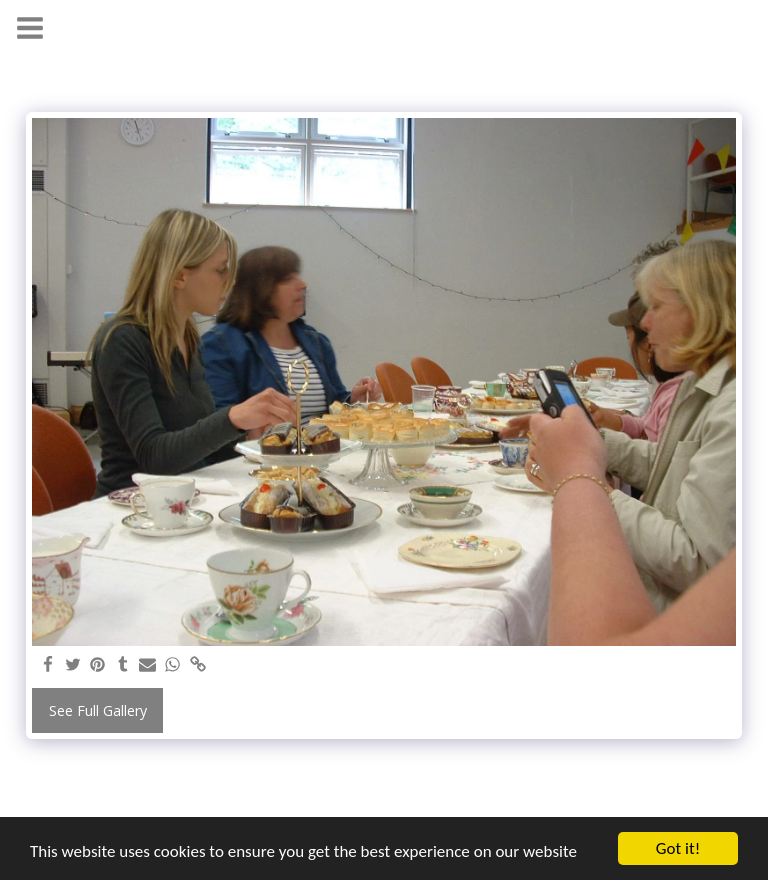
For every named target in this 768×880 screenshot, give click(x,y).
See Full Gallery (98, 710)
